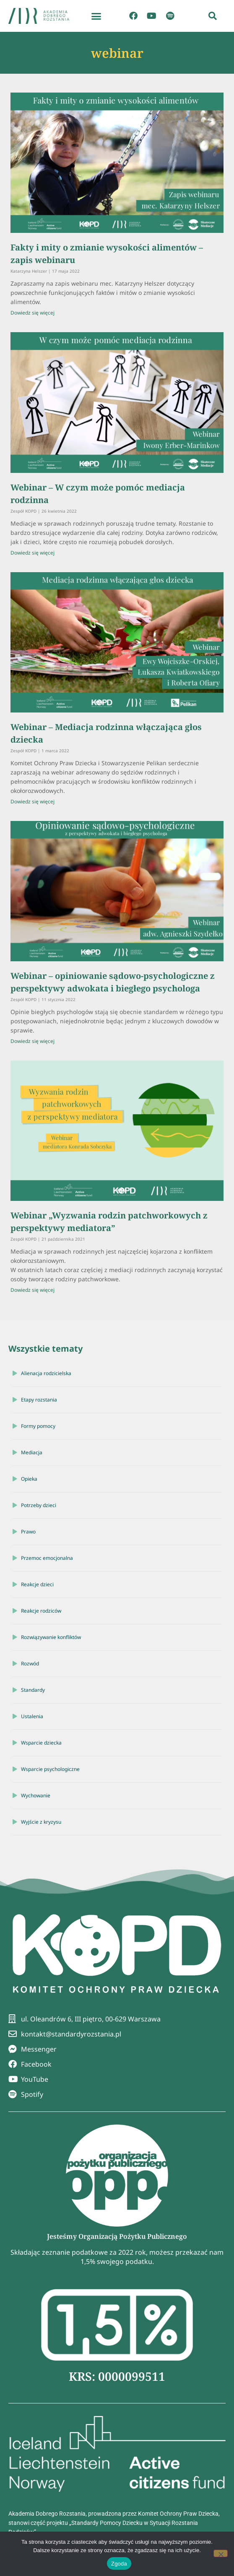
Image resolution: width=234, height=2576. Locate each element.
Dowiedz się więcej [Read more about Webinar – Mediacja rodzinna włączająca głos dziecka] (32, 801)
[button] (96, 16)
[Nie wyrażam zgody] (220, 2553)
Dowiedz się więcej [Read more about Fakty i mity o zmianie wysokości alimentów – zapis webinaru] (32, 312)
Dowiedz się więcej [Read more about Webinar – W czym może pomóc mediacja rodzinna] (32, 552)
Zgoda (119, 2564)
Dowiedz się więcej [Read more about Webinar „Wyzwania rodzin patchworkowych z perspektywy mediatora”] (32, 1289)
